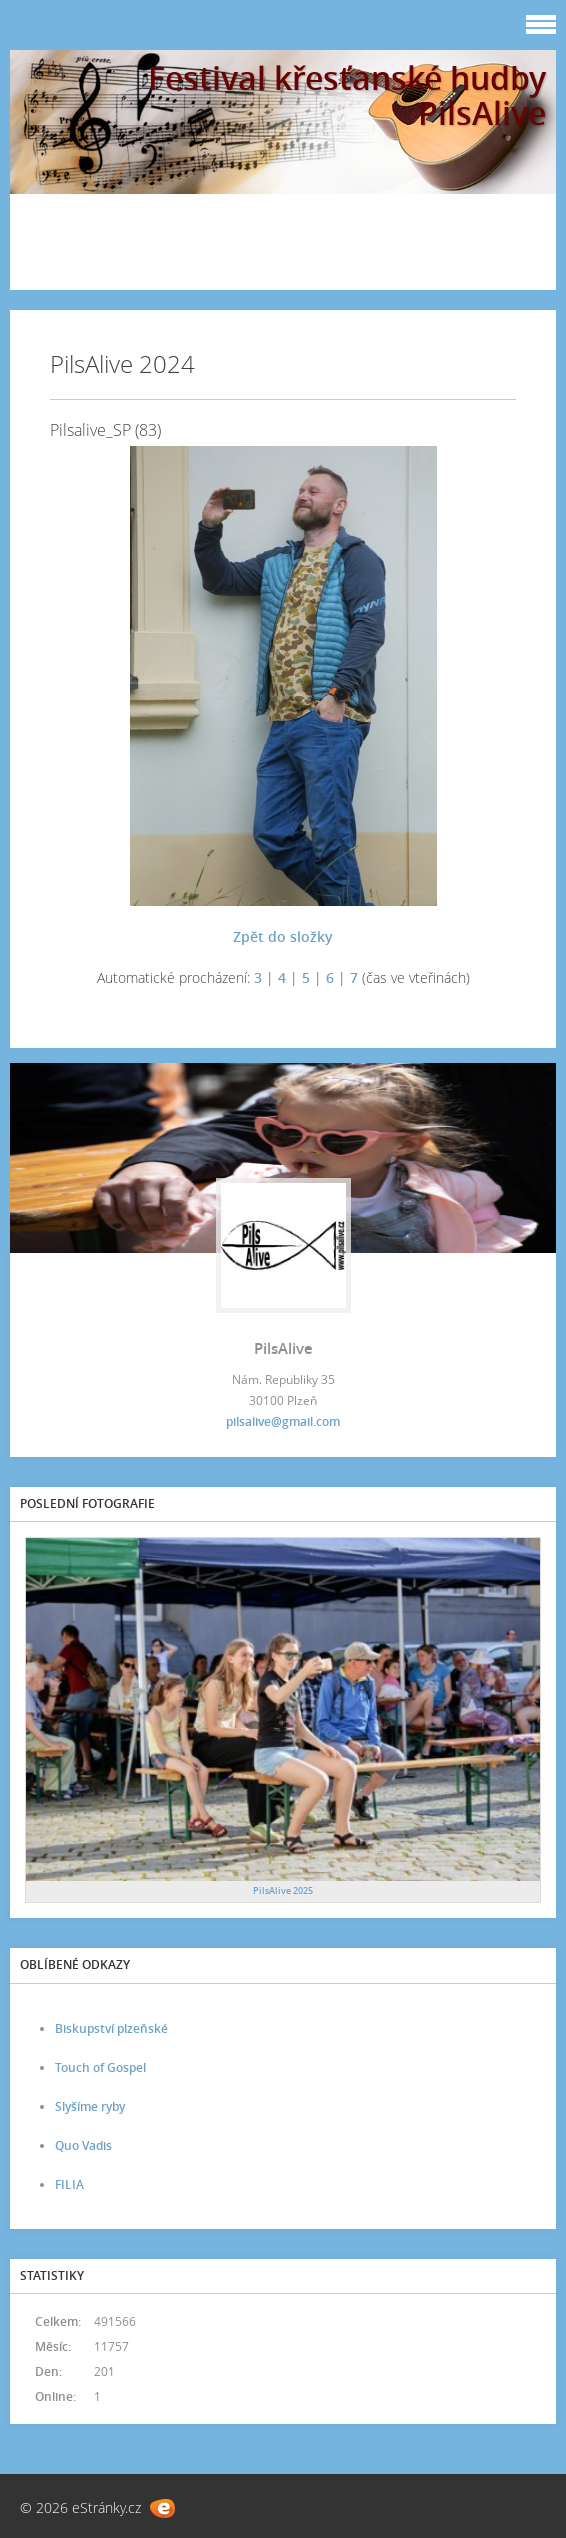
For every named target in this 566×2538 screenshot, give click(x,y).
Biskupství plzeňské (111, 2028)
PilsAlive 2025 (283, 1890)
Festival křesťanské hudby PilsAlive (347, 95)
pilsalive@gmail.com (283, 1421)
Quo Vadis (83, 2145)
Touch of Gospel (100, 2067)
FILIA (69, 2184)
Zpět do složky (283, 936)
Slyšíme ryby (90, 2106)
